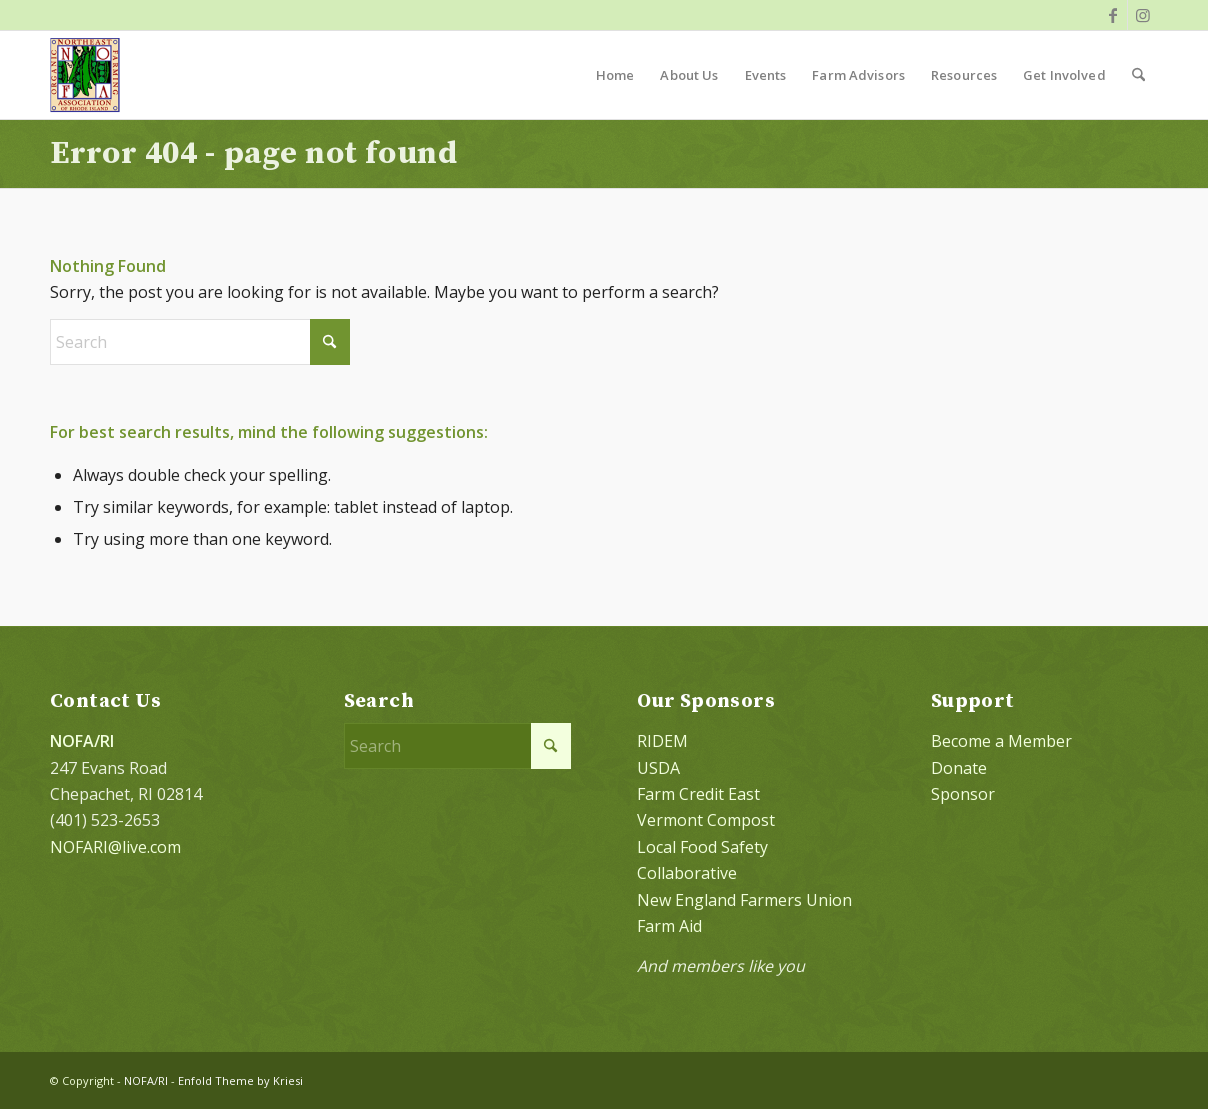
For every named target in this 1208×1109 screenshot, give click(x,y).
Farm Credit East (698, 794)
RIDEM (662, 741)
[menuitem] (615, 75)
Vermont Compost (706, 820)
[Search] (1138, 75)
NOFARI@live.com (115, 847)
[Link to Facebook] (1112, 15)
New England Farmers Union (744, 900)
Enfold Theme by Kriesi (240, 1080)
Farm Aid (669, 926)
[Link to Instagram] (1143, 15)
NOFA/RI (146, 1080)
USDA (658, 768)
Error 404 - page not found (254, 154)
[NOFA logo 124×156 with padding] (85, 75)
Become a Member (1001, 741)
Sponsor (963, 794)
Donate (959, 768)
